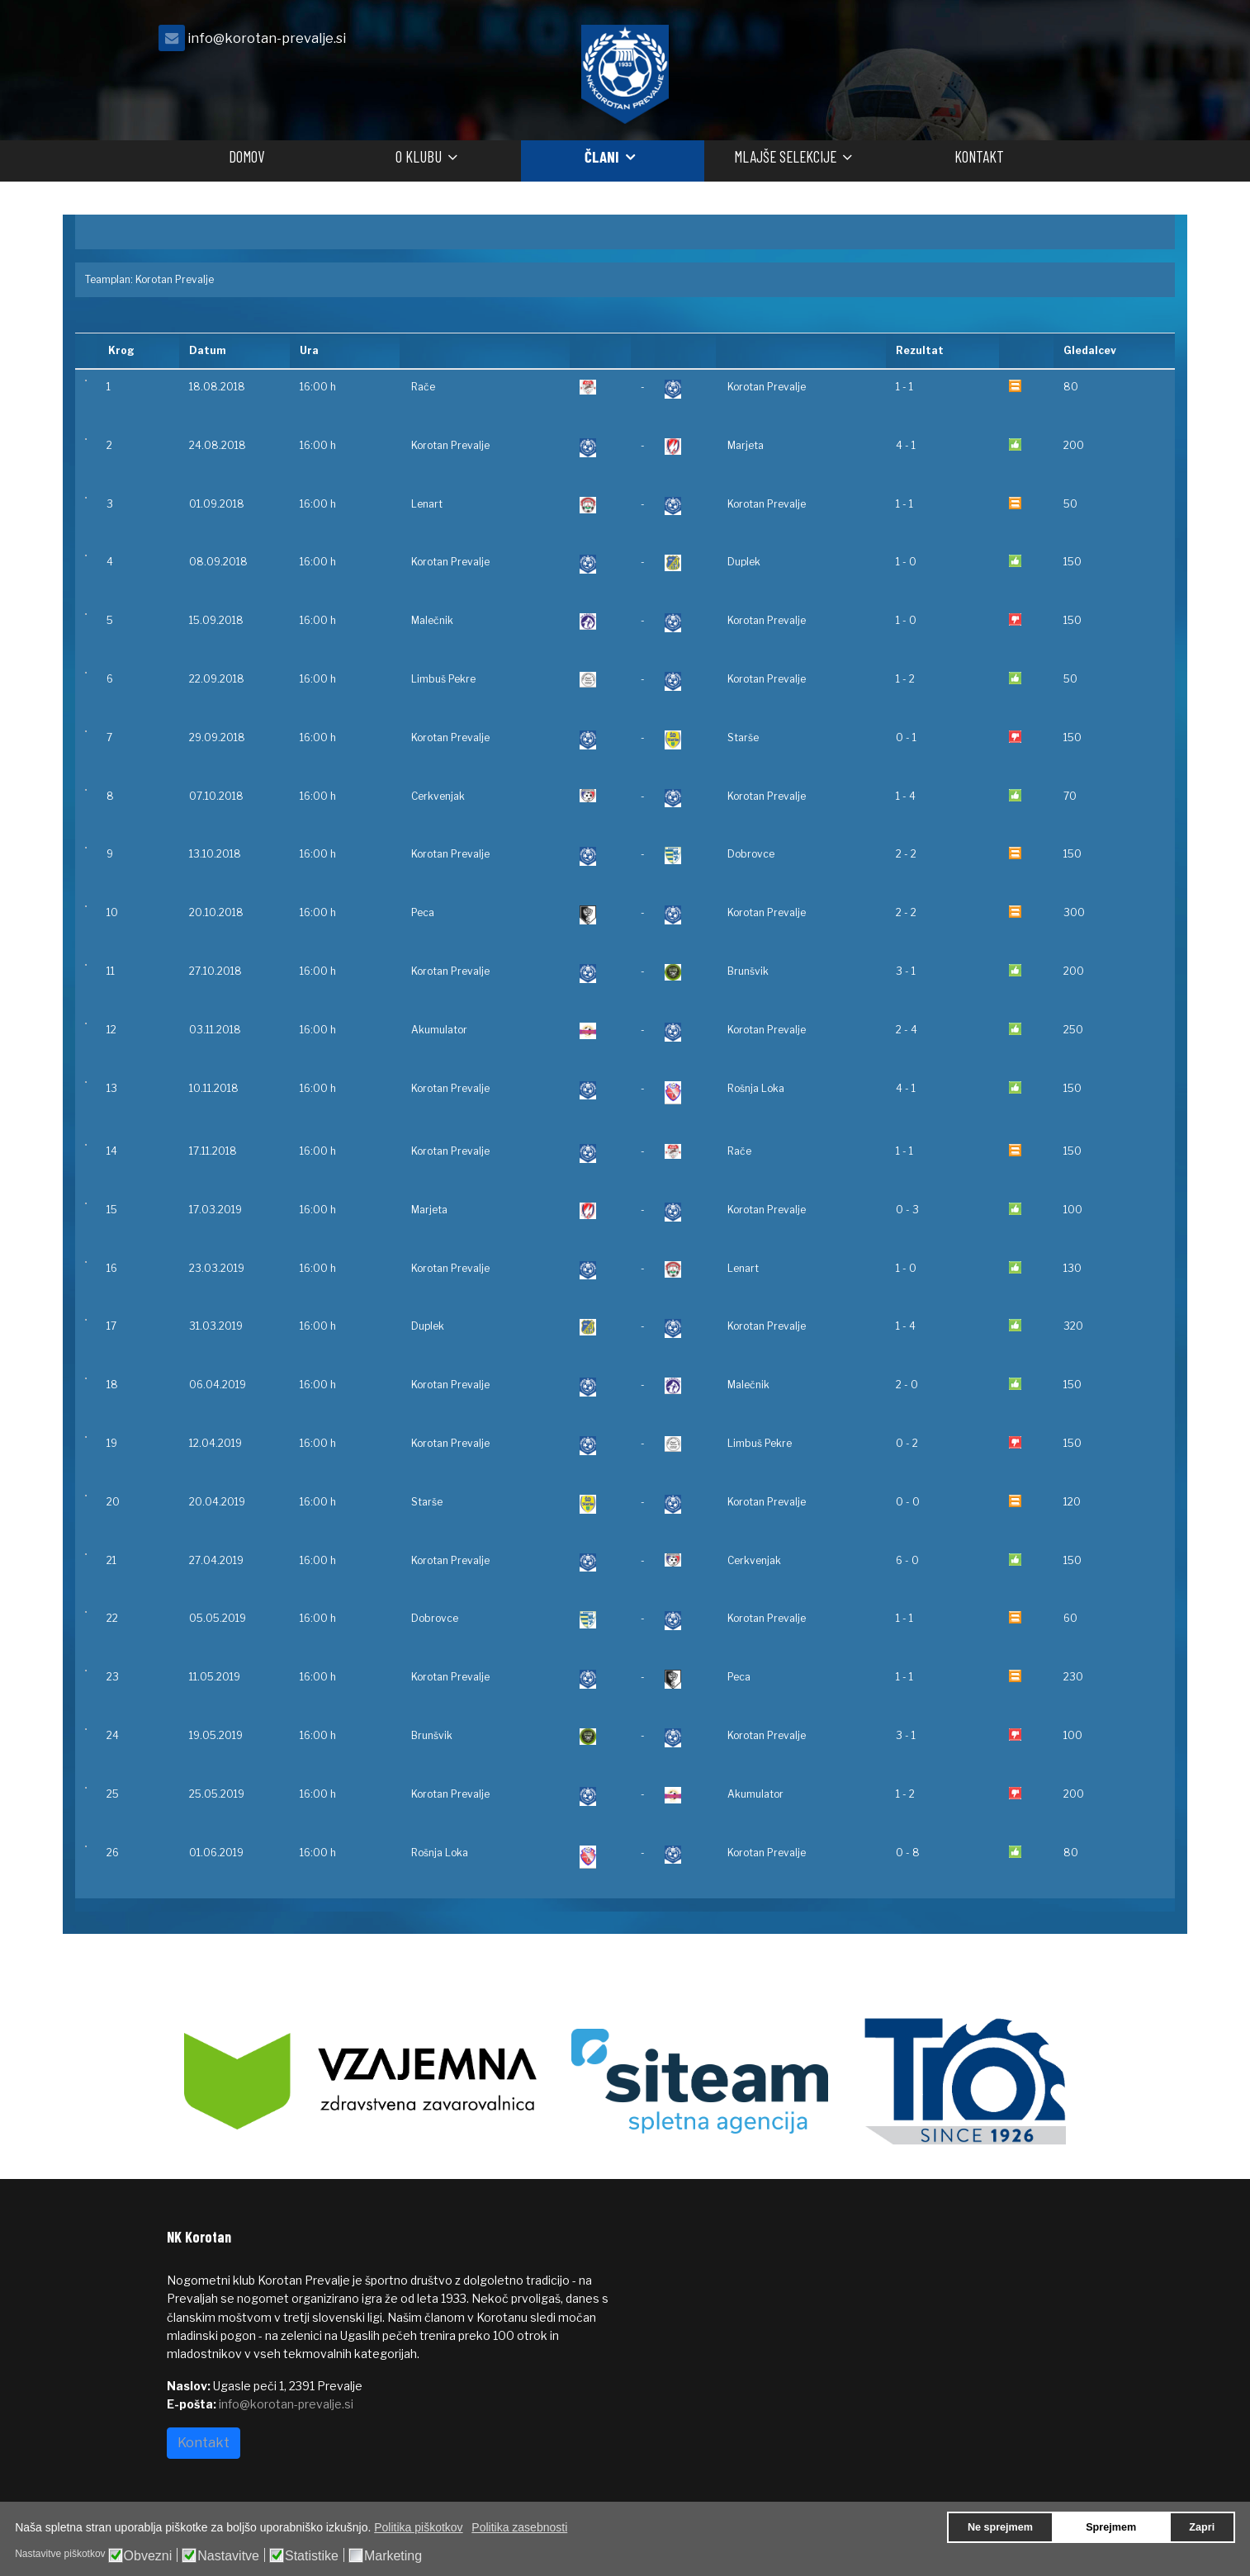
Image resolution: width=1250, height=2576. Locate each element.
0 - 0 (908, 1502)
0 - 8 (908, 1852)
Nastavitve (228, 2556)
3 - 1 (906, 971)
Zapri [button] (1201, 2527)
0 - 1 (906, 737)
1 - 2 (905, 679)
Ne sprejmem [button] (1000, 2527)
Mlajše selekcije (785, 156)
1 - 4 (906, 796)
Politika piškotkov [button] (418, 2527)
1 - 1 (904, 386)
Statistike (312, 2556)
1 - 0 (906, 561)
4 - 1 (906, 445)
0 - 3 (907, 1209)
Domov (246, 156)
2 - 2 (906, 854)
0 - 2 (907, 1443)
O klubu (418, 156)
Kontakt (979, 156)
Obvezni (148, 2556)
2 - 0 (907, 1384)
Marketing (393, 2556)
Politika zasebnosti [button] (519, 2527)
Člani (602, 156)
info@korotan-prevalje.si (266, 38)
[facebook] (1063, 42)
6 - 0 (907, 1560)
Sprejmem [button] (1111, 2527)
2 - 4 (906, 1029)
